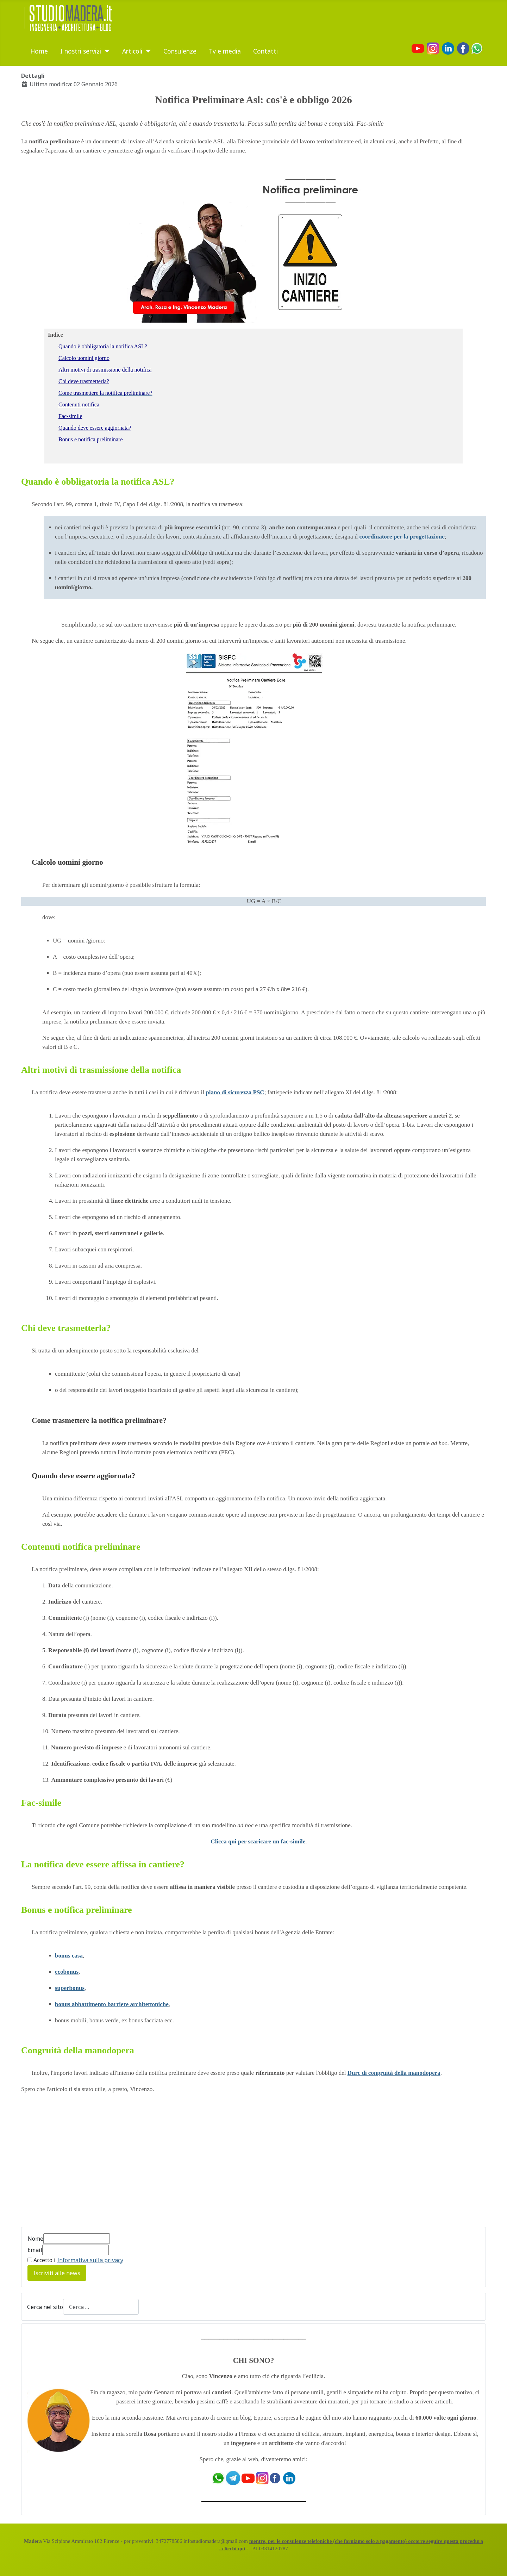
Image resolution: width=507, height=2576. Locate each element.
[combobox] (101, 2307)
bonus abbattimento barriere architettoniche (112, 2004)
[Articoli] (146, 51)
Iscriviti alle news (56, 2273)
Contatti (265, 51)
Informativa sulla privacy (90, 2260)
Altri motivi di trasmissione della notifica (104, 370)
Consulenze (179, 51)
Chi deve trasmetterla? (83, 381)
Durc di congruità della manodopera (394, 2073)
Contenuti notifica (78, 404)
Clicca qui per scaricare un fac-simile (258, 1841)
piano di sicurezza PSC (235, 1092)
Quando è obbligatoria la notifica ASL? (102, 346)
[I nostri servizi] (105, 51)
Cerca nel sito (45, 2307)
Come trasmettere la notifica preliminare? (99, 1420)
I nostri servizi (80, 51)
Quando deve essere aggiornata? (94, 428)
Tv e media (225, 51)
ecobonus (67, 1971)
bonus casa (69, 1955)
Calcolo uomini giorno (83, 358)
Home (39, 51)
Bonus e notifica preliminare (90, 439)
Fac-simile (70, 416)
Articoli (132, 51)
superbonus (69, 1988)
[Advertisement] (80, 2164)
